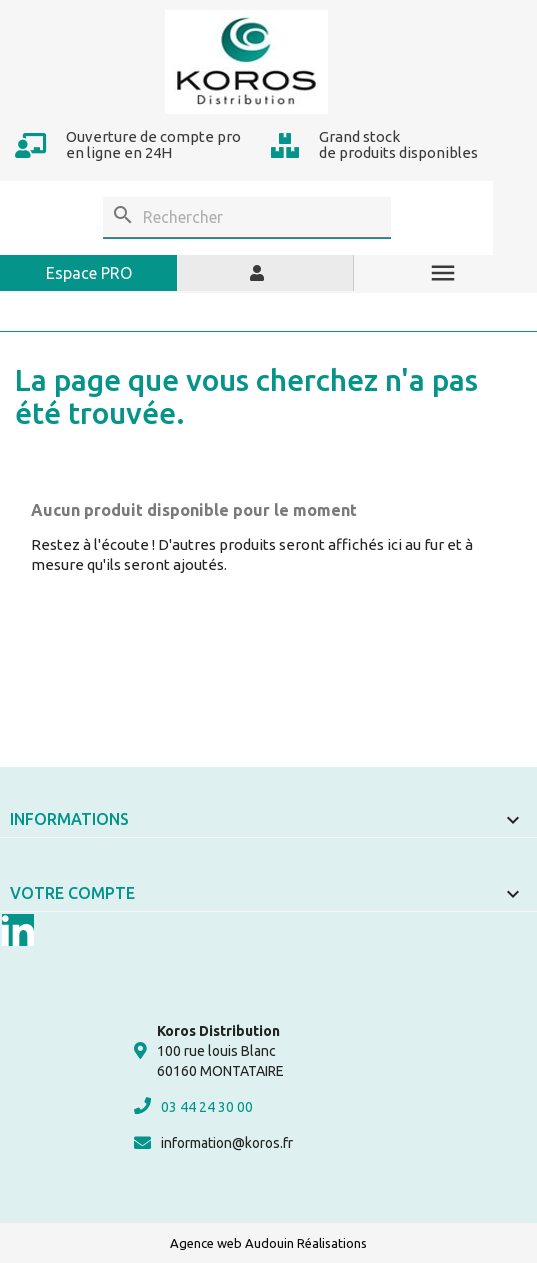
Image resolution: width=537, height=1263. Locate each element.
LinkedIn (18, 930)
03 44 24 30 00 (193, 1106)
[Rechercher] (247, 217)
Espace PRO (89, 273)
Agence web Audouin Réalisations (268, 1243)
